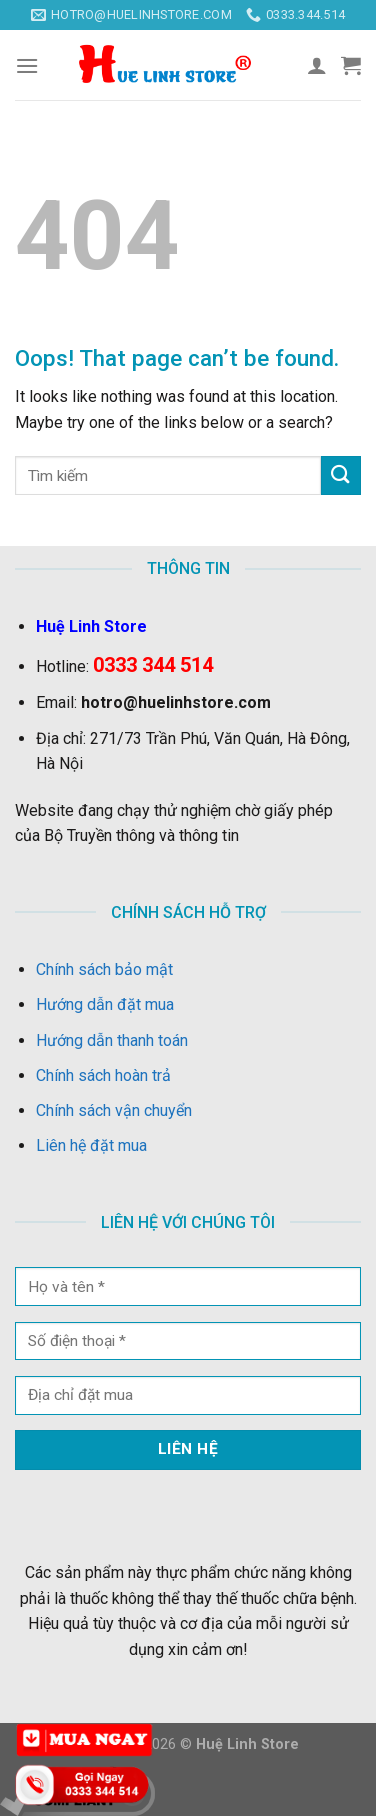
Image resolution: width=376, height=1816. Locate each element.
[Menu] (27, 65)
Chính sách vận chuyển (114, 1110)
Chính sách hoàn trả (103, 1075)
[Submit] (341, 475)
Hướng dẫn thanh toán (112, 1040)
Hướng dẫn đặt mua (105, 1004)
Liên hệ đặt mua (91, 1145)
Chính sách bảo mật (104, 969)
